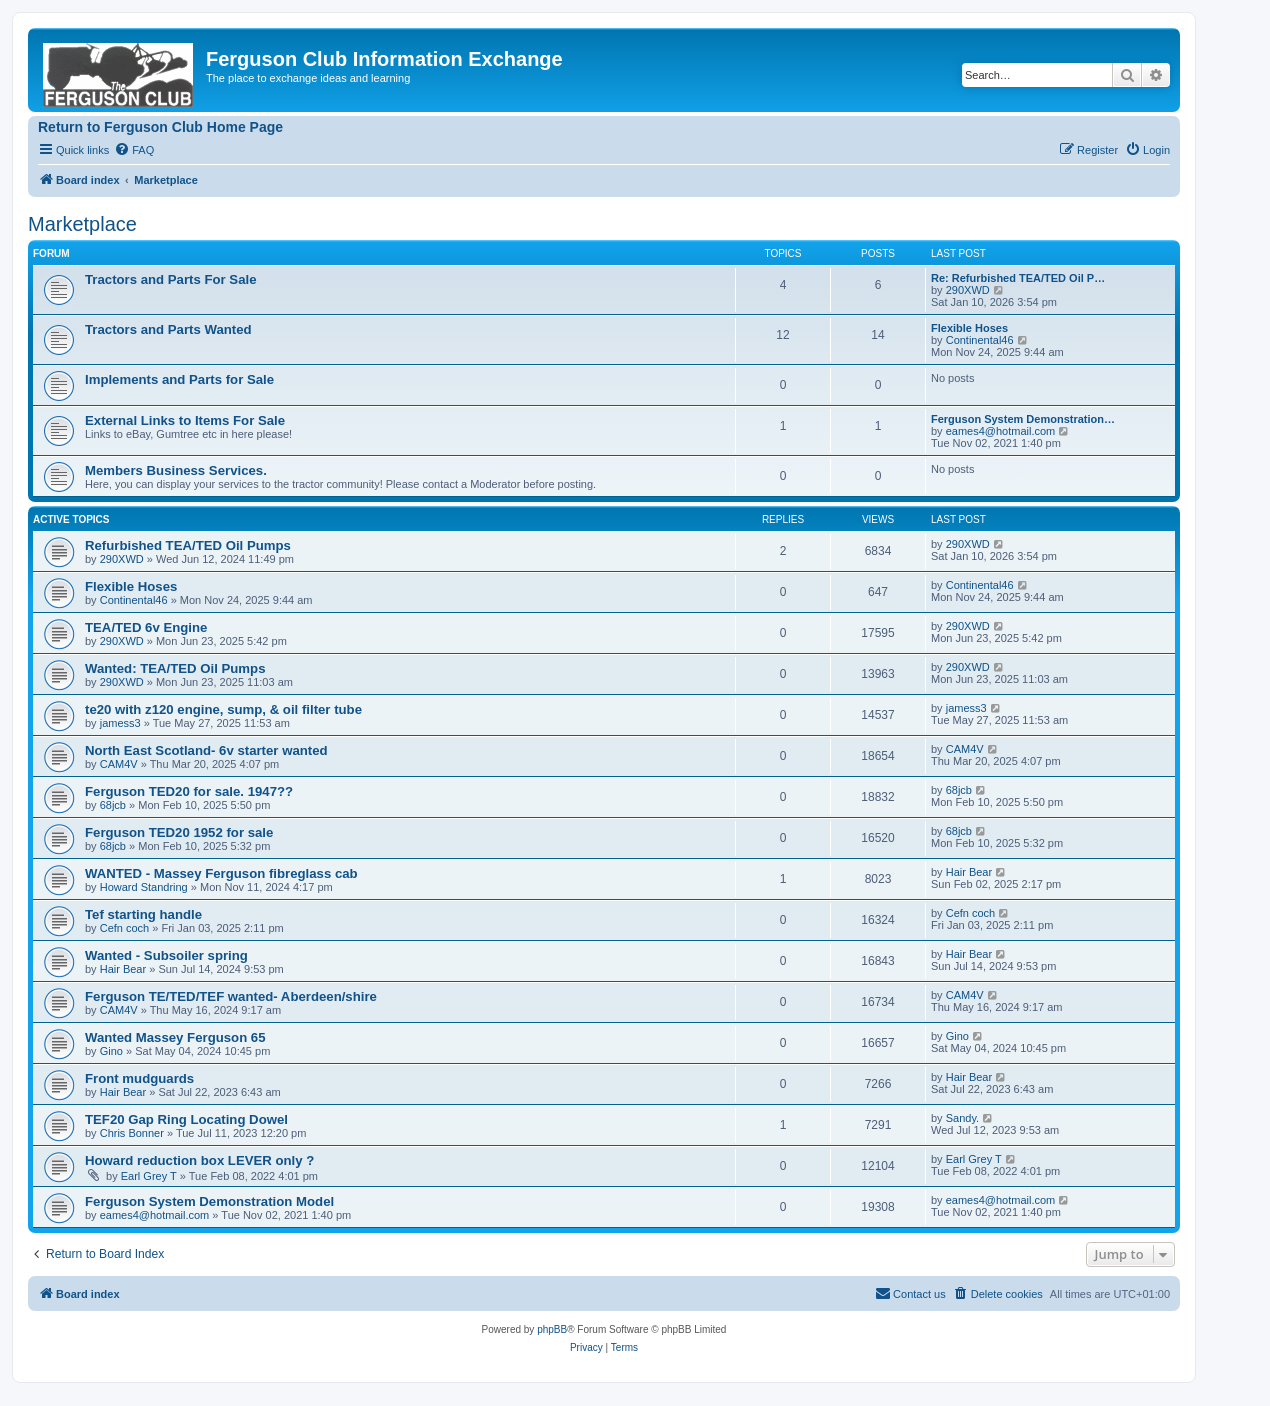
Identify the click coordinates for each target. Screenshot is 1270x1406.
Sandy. (962, 1118)
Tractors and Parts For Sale (171, 279)
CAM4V (119, 764)
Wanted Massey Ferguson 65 (175, 1037)
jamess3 (120, 723)
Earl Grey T (149, 1176)
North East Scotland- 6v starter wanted (206, 750)
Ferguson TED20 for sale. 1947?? (189, 791)
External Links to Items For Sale (185, 420)
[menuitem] (134, 150)
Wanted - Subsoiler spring (166, 955)
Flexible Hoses (969, 328)
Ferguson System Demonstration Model (209, 1201)
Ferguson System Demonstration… (1023, 419)
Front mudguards (139, 1078)
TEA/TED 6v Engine (146, 627)
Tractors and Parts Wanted (168, 329)
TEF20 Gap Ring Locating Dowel (186, 1119)
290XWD (968, 290)
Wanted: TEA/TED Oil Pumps (175, 668)
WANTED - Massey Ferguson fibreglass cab (221, 873)
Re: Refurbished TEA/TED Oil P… (1018, 278)
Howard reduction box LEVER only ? (199, 1160)
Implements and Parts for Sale (179, 379)
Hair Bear (969, 872)
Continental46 (980, 340)
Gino (111, 1051)
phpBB (552, 1329)
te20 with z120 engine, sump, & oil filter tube (223, 709)
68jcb (113, 805)
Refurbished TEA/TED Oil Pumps (188, 545)
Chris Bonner (132, 1133)
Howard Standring (144, 887)
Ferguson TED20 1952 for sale (179, 832)
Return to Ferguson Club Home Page (160, 127)
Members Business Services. (176, 470)
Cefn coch (125, 928)
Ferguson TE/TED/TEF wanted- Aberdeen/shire (231, 996)
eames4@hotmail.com (1001, 431)
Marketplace (82, 224)
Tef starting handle (143, 914)
